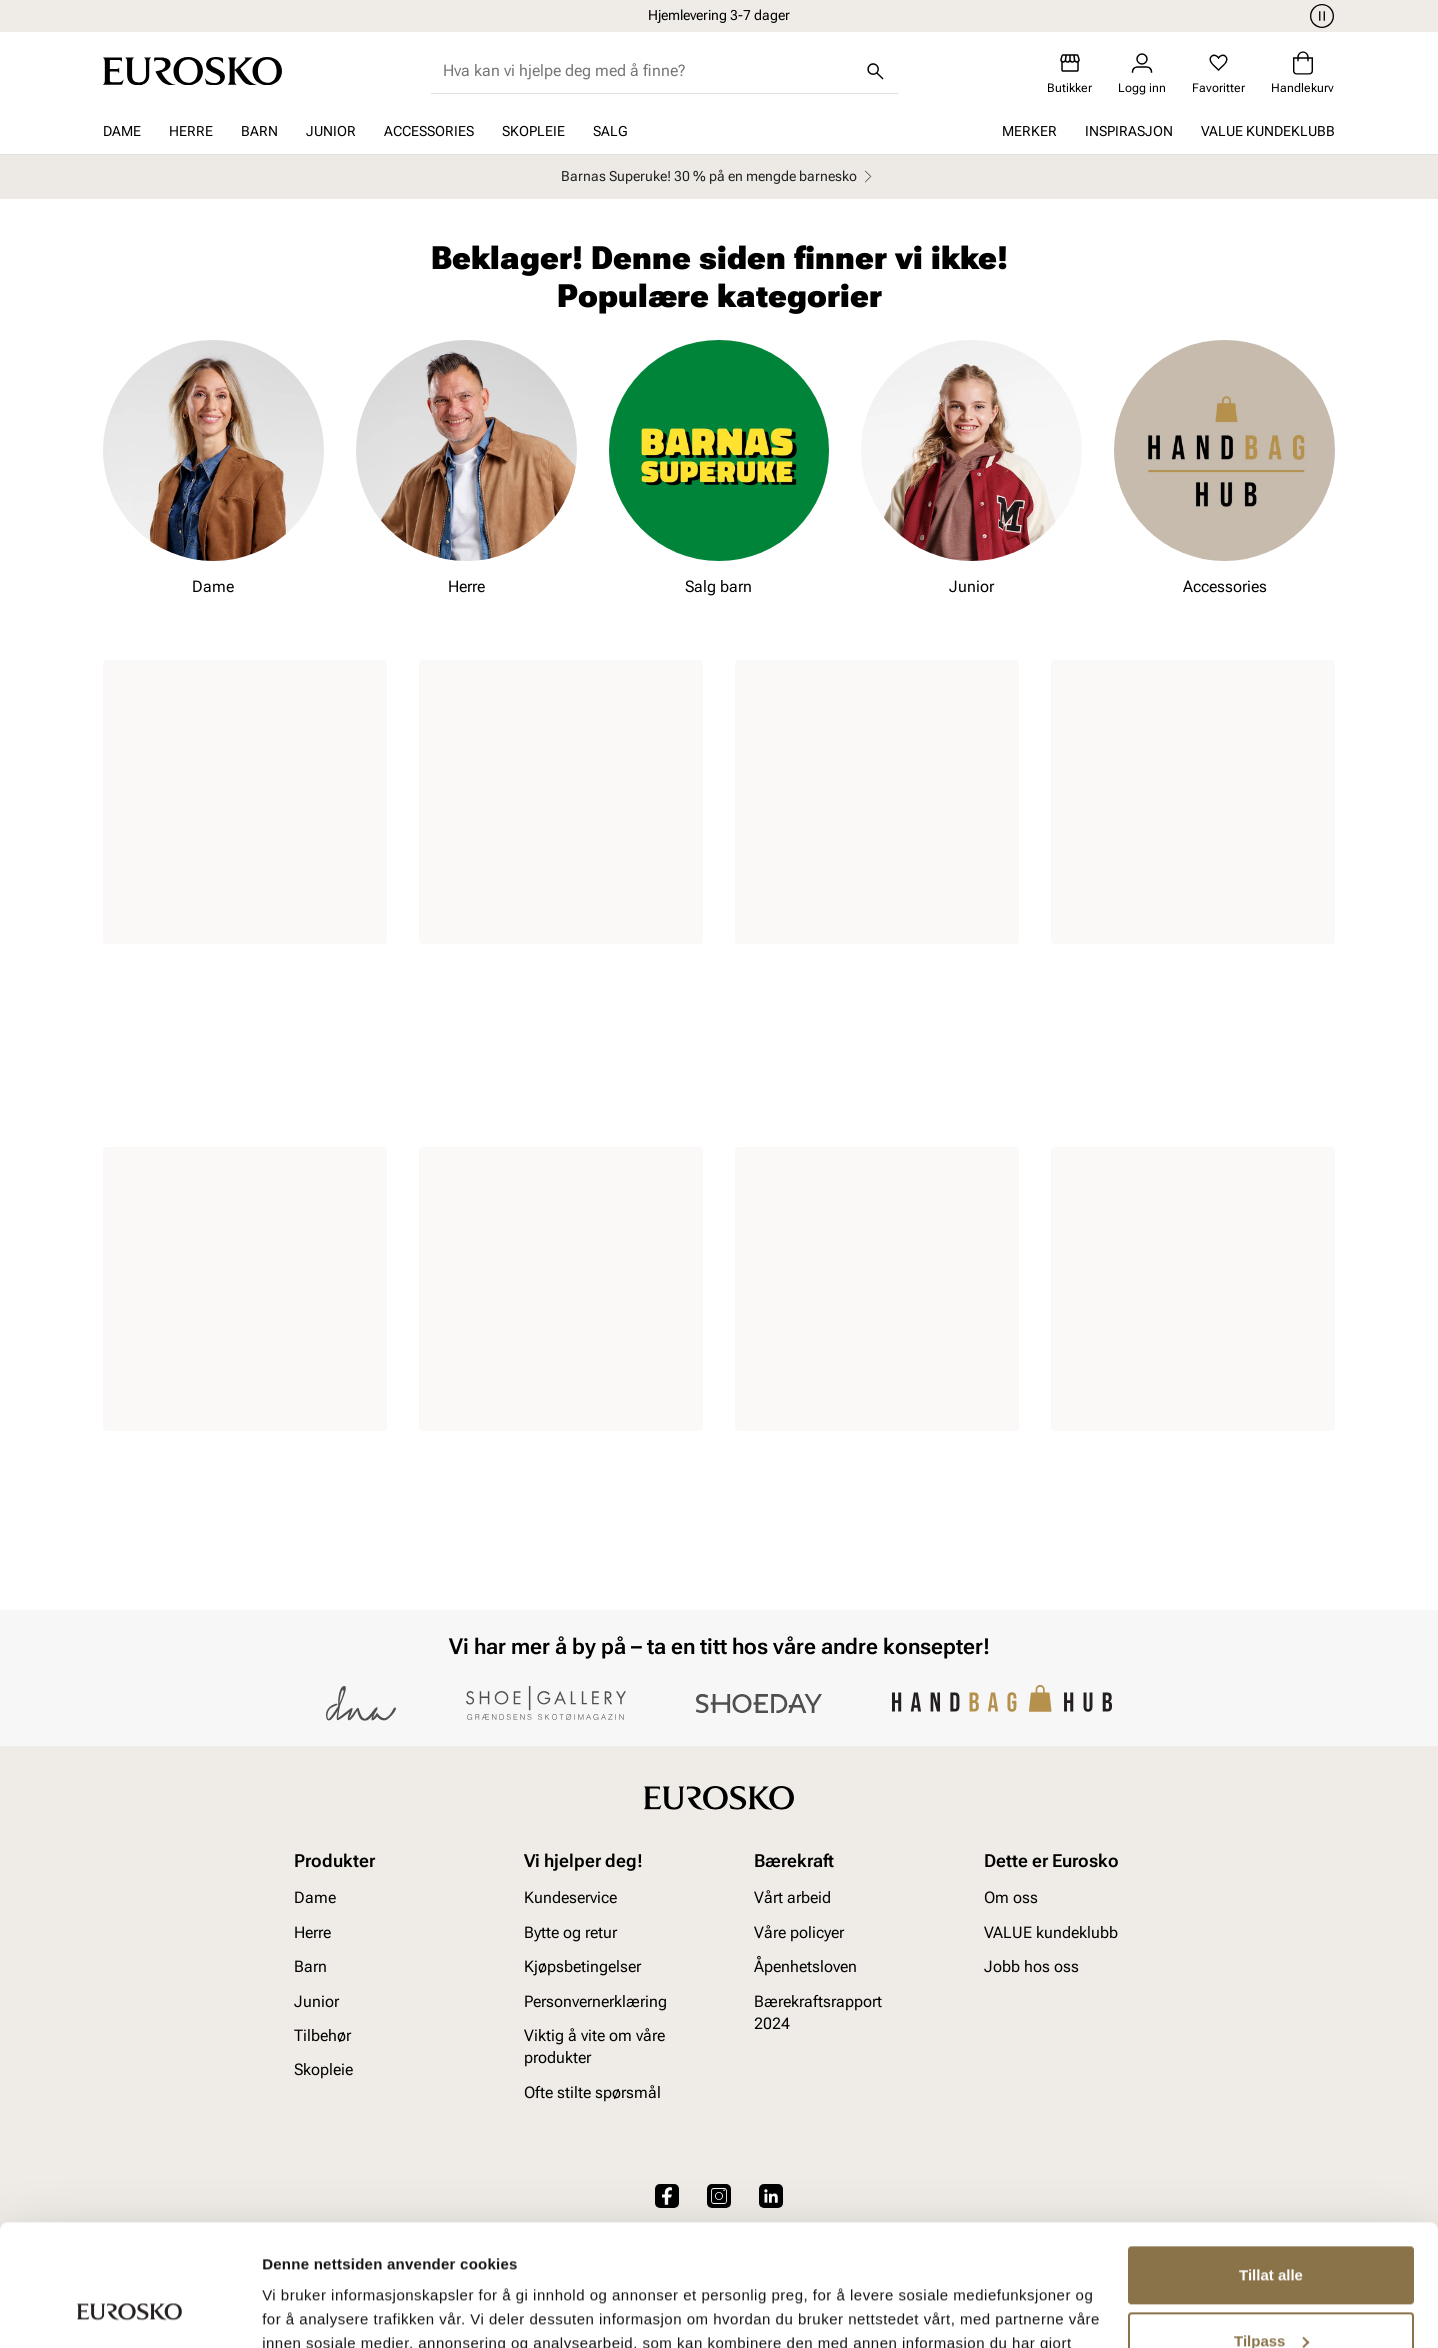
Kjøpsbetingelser (582, 1966)
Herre (191, 131)
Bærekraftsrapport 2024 (818, 2012)
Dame (122, 131)
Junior (331, 131)
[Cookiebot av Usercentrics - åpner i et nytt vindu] (129, 2309)
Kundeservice (570, 1898)
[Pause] (1319, 16)
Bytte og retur (570, 1932)
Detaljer (290, 2308)
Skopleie (533, 131)
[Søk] (876, 71)
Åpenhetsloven (805, 1966)
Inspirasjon (1129, 131)
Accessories (429, 131)
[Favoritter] (1218, 73)
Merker (1029, 131)
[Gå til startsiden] (192, 71)
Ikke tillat (1271, 2292)
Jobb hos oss (1031, 1966)
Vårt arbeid (792, 1898)
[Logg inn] (1142, 73)
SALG (610, 131)
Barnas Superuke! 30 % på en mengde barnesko (719, 176)
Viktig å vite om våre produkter (594, 2046)
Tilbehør (322, 2035)
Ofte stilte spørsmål (592, 2092)
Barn (259, 131)
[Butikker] (1069, 73)
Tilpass (1271, 2226)
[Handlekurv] (1302, 73)
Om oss (1011, 1898)
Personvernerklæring (595, 2001)
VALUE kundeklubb (1268, 131)
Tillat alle (1271, 2161)
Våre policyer (799, 1932)
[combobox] (648, 71)
